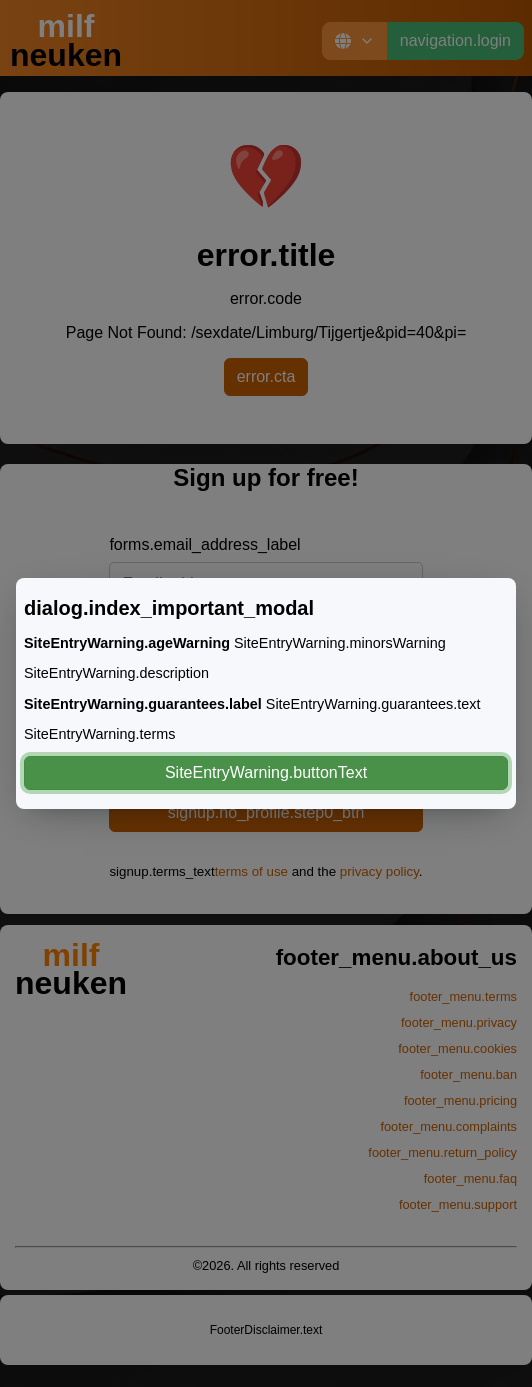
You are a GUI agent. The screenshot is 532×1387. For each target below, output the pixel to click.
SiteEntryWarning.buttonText (266, 772)
